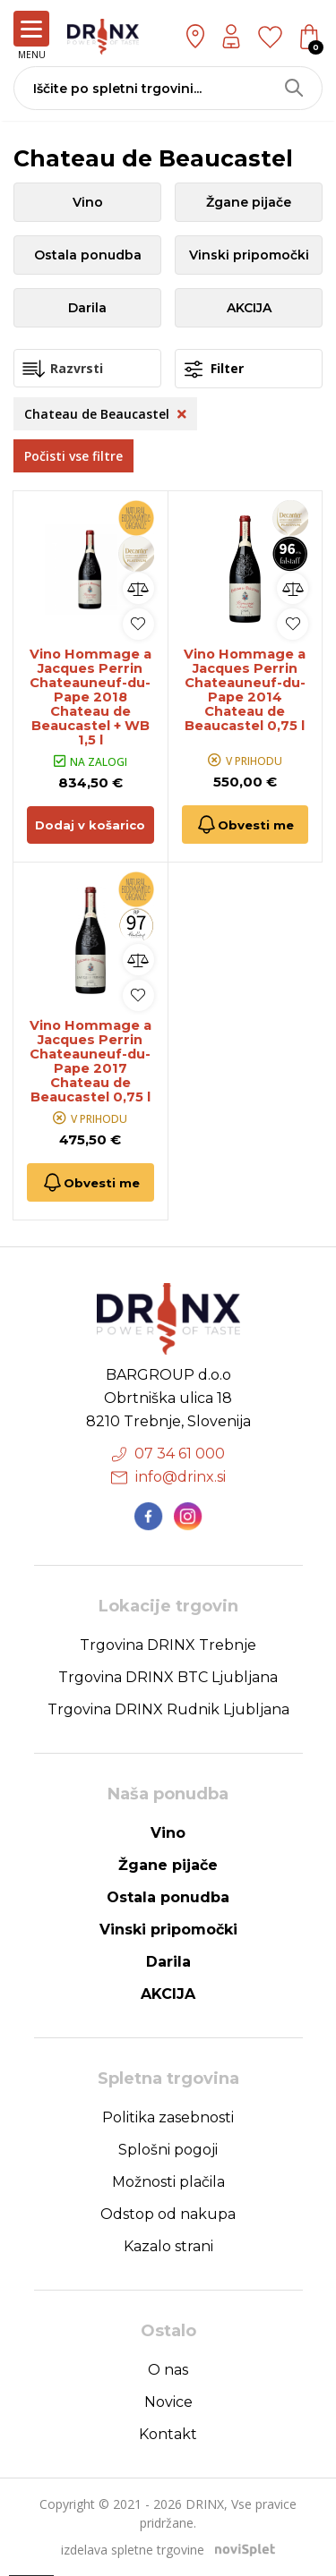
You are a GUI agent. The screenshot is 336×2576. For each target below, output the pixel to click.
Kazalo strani (168, 2247)
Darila (87, 308)
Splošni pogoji (168, 2150)
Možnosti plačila (168, 2182)
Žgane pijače (248, 202)
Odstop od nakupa (168, 2214)
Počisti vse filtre (73, 455)
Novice (168, 2402)
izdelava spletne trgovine (132, 2550)
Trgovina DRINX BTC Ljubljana (168, 1678)
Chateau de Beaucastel (105, 413)
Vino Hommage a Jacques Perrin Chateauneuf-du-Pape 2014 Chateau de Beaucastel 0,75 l (245, 690)
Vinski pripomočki (249, 255)
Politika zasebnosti (168, 2118)
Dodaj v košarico (90, 825)
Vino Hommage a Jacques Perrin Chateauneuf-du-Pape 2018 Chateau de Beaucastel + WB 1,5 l (90, 697)
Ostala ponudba (88, 255)
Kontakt (168, 2435)
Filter (214, 369)
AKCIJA (249, 308)
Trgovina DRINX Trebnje (168, 1645)
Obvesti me (245, 824)
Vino (88, 202)
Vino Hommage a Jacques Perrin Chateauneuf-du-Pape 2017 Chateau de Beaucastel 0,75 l (90, 1061)
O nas (168, 2370)
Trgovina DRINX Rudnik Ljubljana (168, 1710)
